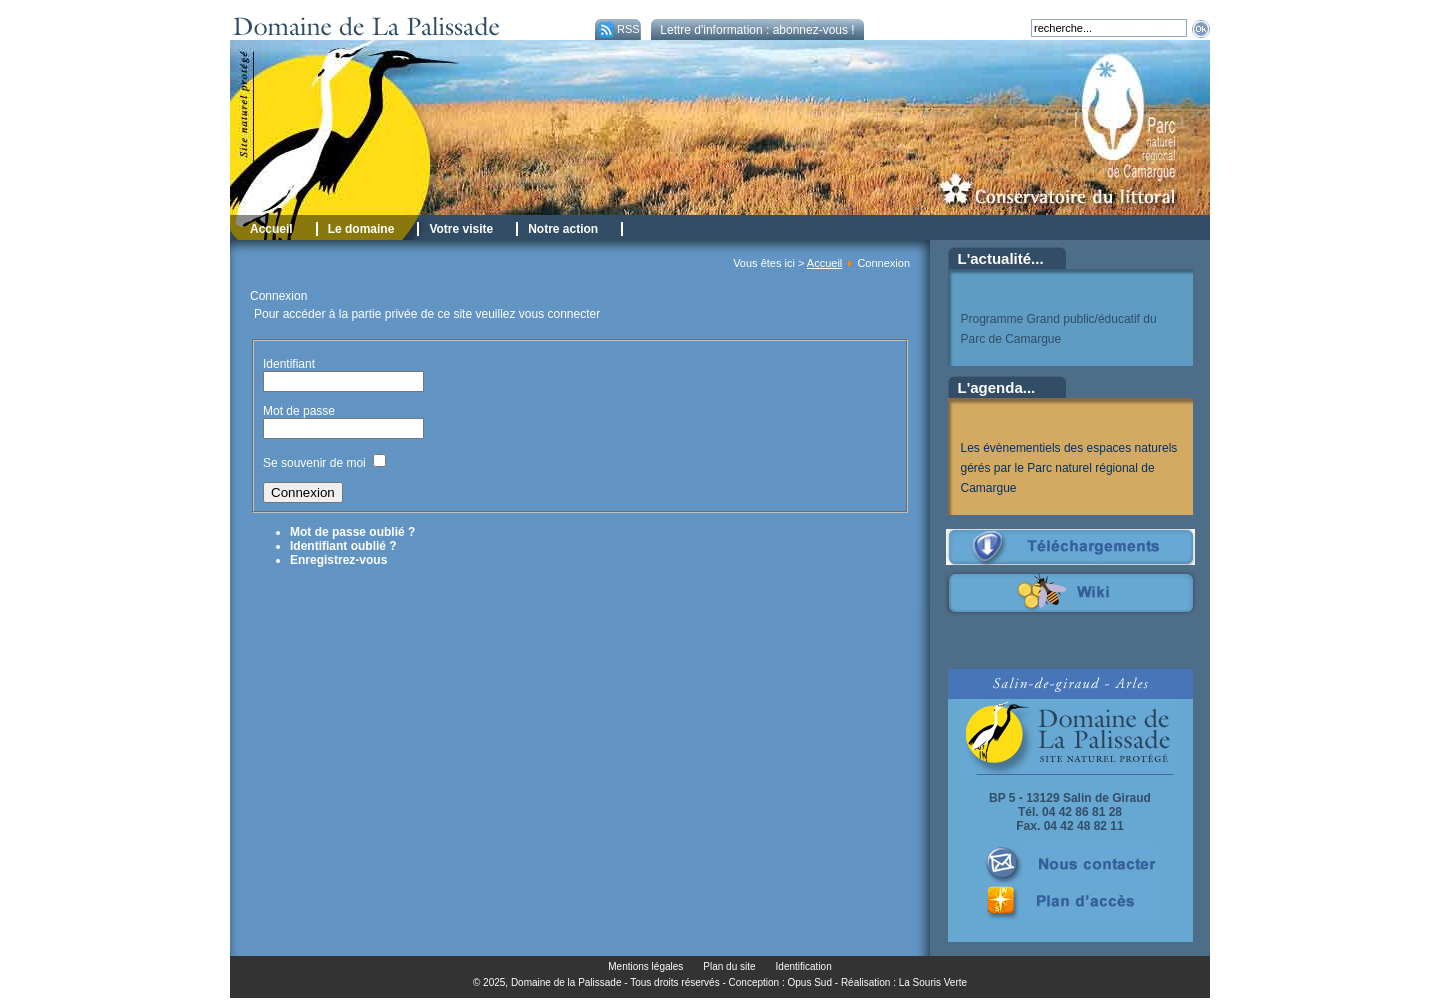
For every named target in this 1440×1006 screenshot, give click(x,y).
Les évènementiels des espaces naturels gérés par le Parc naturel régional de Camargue (1069, 468)
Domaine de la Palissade (566, 982)
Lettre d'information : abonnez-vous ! (757, 30)
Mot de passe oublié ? (352, 532)
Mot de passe (300, 411)
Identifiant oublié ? (343, 546)
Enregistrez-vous (338, 560)
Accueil (824, 263)
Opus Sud (810, 982)
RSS (617, 29)
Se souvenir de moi (314, 463)
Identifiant (289, 364)
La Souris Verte (933, 982)
